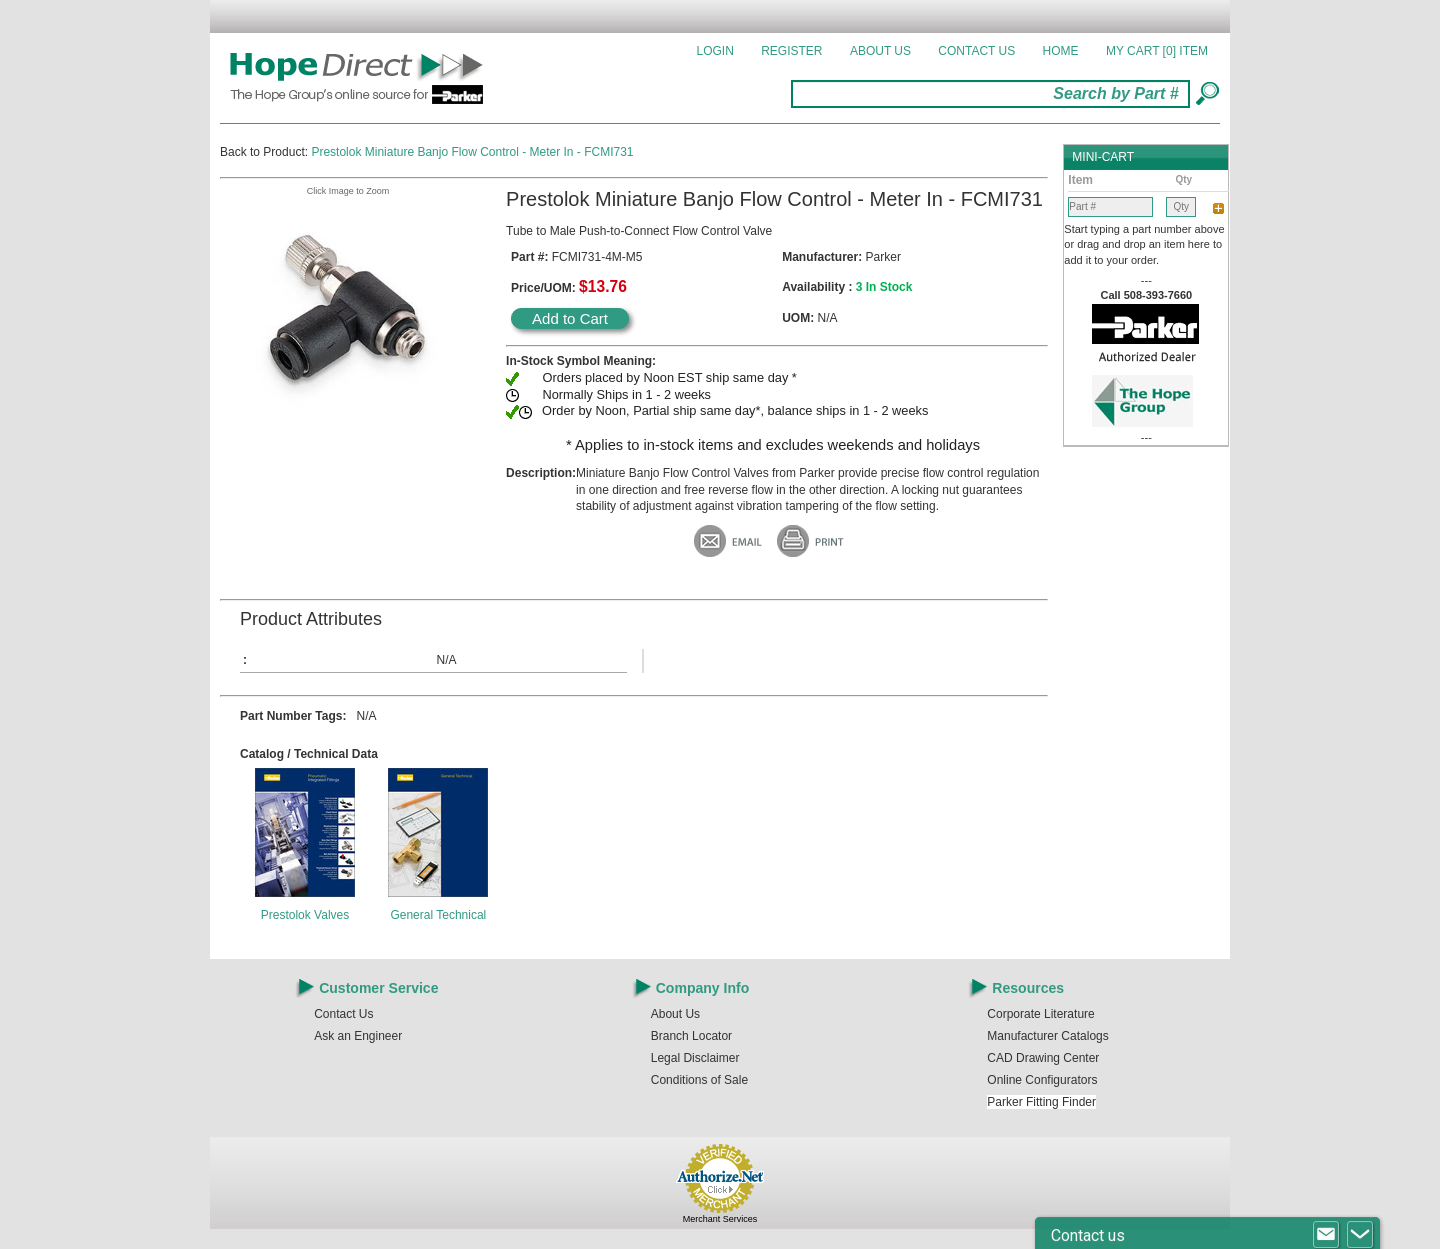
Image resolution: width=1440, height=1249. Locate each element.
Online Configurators (1042, 1080)
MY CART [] (1157, 51)
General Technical (438, 915)
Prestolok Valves (305, 915)
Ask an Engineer (358, 1036)
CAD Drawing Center (1043, 1058)
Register (791, 51)
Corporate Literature (1040, 1014)
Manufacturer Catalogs (1047, 1036)
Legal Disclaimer (695, 1058)
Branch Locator (691, 1036)
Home (1061, 51)
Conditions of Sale (699, 1080)
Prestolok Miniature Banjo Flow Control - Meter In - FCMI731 (472, 152)
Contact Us (976, 51)
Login (715, 51)
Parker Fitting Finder (1041, 1102)
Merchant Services (720, 1219)
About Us (880, 51)
